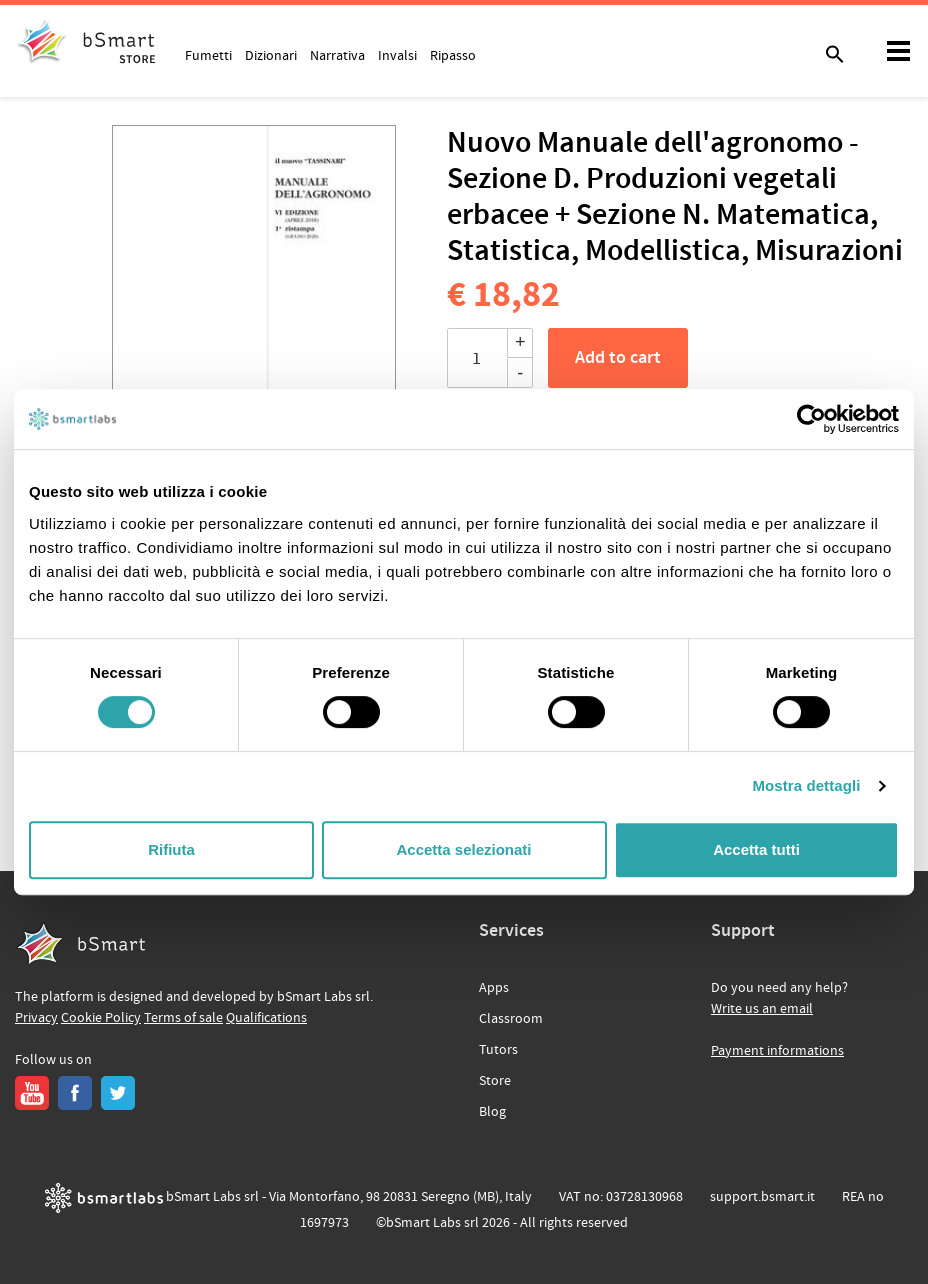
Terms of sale (183, 1018)
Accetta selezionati (463, 849)
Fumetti (208, 55)
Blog (492, 1112)
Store (495, 1081)
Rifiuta (171, 849)
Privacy (36, 1018)
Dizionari (271, 55)
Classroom (511, 1019)
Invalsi (397, 55)
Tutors (498, 1050)
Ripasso (453, 55)
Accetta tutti (756, 849)
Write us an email (762, 1009)
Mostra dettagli (806, 785)
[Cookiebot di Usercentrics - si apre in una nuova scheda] (811, 419)
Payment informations (777, 1051)
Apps (494, 988)
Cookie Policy (101, 1018)
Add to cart (618, 358)
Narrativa (337, 55)
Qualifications (266, 1018)
